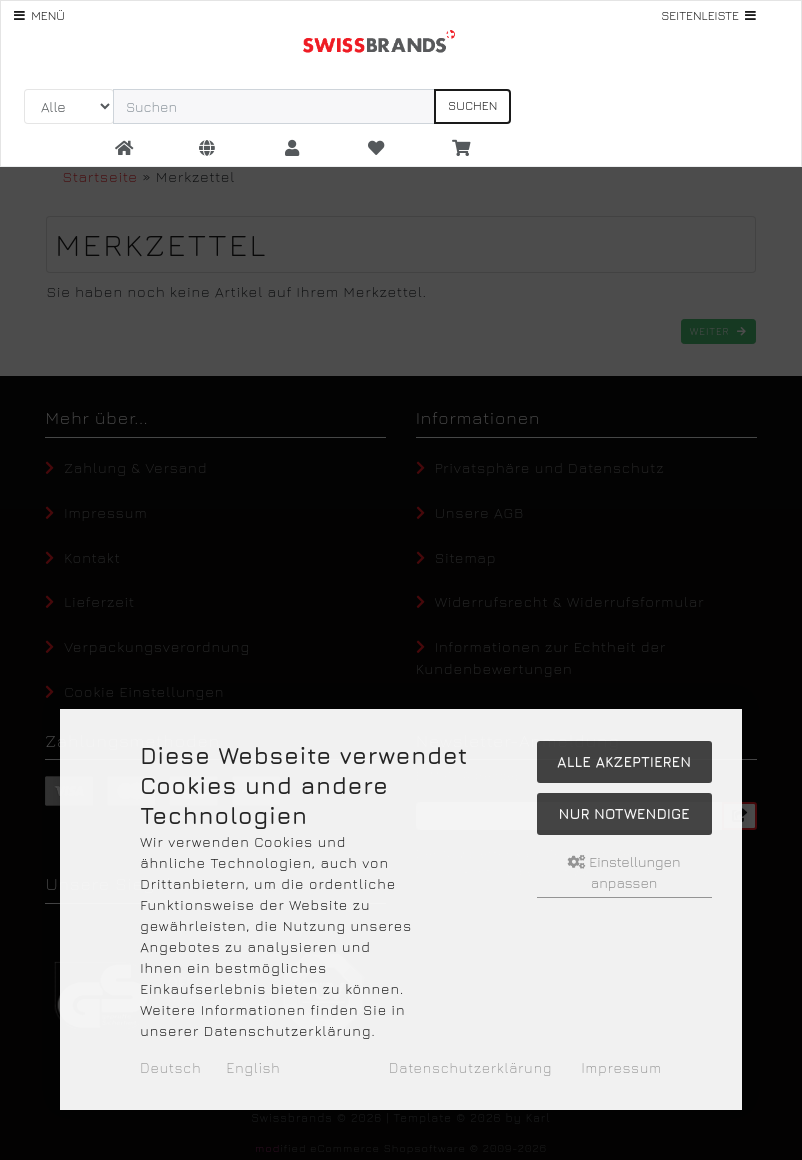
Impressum (621, 1067)
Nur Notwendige (624, 813)
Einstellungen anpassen (624, 872)
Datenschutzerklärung (470, 1067)
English (254, 1067)
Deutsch (170, 1067)
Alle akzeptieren (624, 761)
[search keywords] (274, 106)
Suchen (472, 105)
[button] (208, 149)
